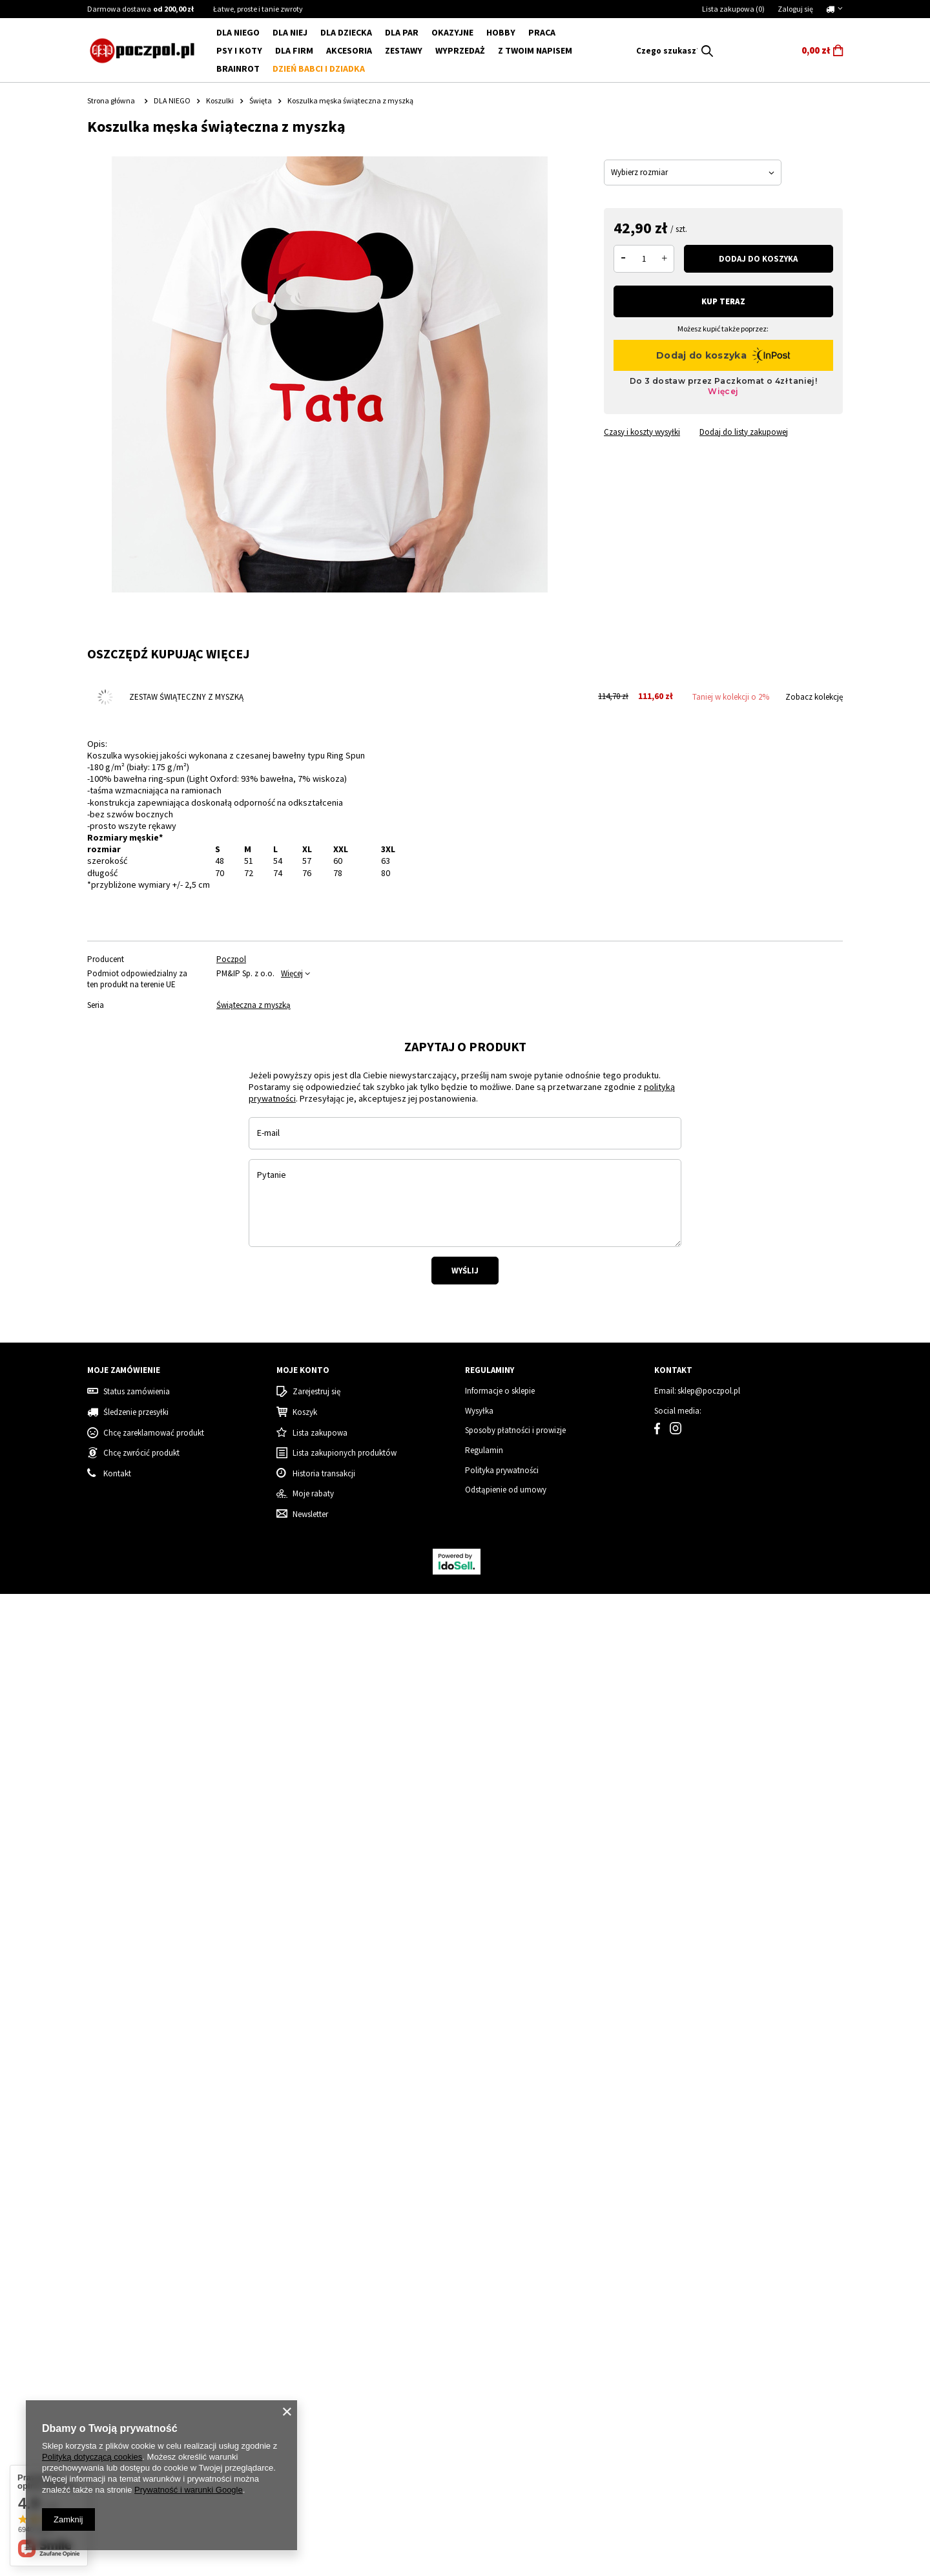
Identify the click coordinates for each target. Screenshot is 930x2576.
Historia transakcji (324, 2456)
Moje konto (302, 2353)
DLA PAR (401, 32)
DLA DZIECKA (346, 32)
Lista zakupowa (733, 9)
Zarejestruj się (316, 2374)
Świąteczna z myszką (253, 1005)
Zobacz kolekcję (814, 697)
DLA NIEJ (290, 32)
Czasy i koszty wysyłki (642, 432)
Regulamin (484, 2432)
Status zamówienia (136, 2374)
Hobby (500, 32)
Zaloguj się (795, 9)
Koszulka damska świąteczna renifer (748, 2188)
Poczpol (231, 959)
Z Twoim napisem (535, 50)
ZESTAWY (403, 50)
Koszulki (220, 100)
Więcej (292, 973)
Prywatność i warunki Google (188, 2490)
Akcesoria (349, 50)
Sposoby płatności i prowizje (515, 2413)
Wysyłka (479, 2393)
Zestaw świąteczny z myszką (186, 697)
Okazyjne (452, 32)
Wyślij (465, 1607)
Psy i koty (239, 50)
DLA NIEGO (238, 32)
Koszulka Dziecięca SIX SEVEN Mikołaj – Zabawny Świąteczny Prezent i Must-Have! (161, 2193)
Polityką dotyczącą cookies (92, 2457)
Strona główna (111, 100)
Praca (541, 32)
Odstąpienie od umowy (505, 2472)
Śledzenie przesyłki (136, 2394)
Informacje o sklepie (500, 2374)
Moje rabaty (313, 2476)
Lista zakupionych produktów (345, 2436)
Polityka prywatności (502, 2452)
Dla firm (294, 50)
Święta (260, 100)
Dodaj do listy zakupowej (743, 432)
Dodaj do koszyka (758, 258)
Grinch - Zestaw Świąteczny (530, 2188)
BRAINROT (238, 68)
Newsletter (310, 2497)
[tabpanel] (266, 1201)
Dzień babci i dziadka (319, 68)
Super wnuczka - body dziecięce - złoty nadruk (355, 2193)
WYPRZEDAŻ (460, 50)
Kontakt (673, 2353)
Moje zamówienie (123, 2353)
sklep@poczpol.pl (708, 2374)
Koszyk (305, 2394)
